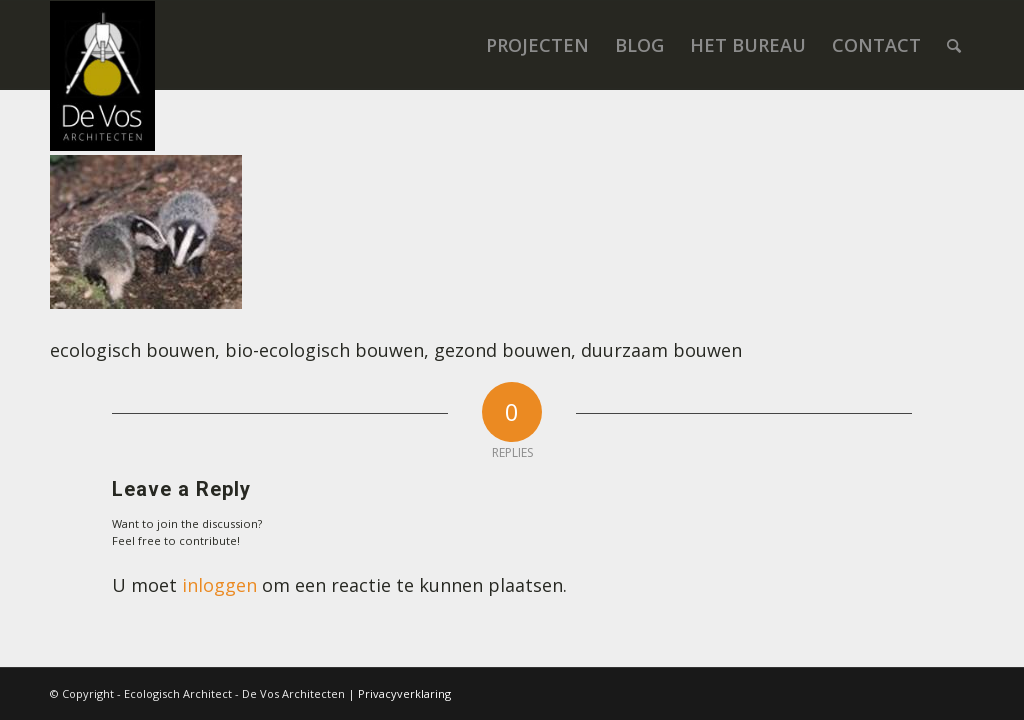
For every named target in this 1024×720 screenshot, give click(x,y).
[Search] (954, 45)
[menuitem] (537, 45)
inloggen (219, 585)
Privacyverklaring (404, 693)
